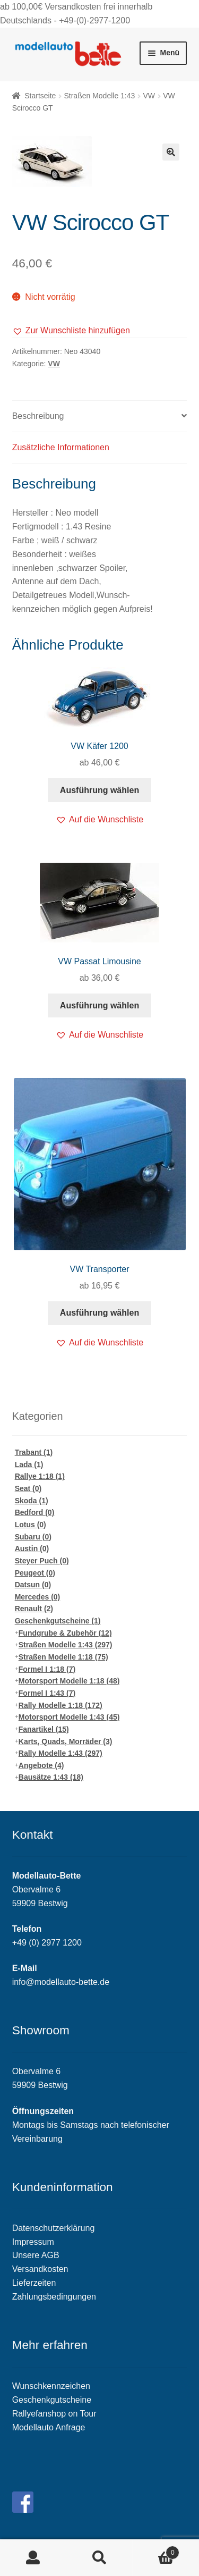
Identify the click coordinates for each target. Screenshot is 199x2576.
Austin (32, 1548)
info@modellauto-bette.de (60, 1981)
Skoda (31, 1500)
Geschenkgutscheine (58, 1621)
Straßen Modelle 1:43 (99, 95)
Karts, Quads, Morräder (66, 1741)
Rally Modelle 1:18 (60, 1705)
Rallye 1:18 (40, 1476)
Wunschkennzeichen (51, 2385)
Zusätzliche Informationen (60, 447)
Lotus (30, 1524)
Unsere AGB (35, 2255)
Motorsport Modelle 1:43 (69, 1717)
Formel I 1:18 (47, 1669)
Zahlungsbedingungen (54, 2296)
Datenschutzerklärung (53, 2228)
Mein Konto (33, 2558)
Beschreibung (38, 415)
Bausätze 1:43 (51, 1777)
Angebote (41, 1765)
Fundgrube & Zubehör (65, 1633)
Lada (29, 1464)
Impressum (33, 2241)
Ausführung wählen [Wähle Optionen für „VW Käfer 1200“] (99, 790)
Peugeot (35, 1573)
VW (149, 95)
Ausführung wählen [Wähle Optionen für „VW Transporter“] (99, 1312)
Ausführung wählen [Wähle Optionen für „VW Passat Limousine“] (99, 1005)
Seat (28, 1488)
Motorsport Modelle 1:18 (69, 1681)
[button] (71, 331)
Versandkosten (40, 2269)
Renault (34, 1608)
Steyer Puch (42, 1560)
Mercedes (37, 1597)
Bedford (35, 1512)
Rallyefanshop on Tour (54, 2413)
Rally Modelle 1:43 (60, 1753)
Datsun (33, 1584)
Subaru (33, 1537)
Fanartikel (44, 1729)
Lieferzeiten (34, 2282)
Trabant (34, 1452)
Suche (99, 2558)
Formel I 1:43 (47, 1693)
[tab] (99, 416)
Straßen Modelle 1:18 (63, 1657)
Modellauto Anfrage (48, 2427)
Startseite (40, 95)
